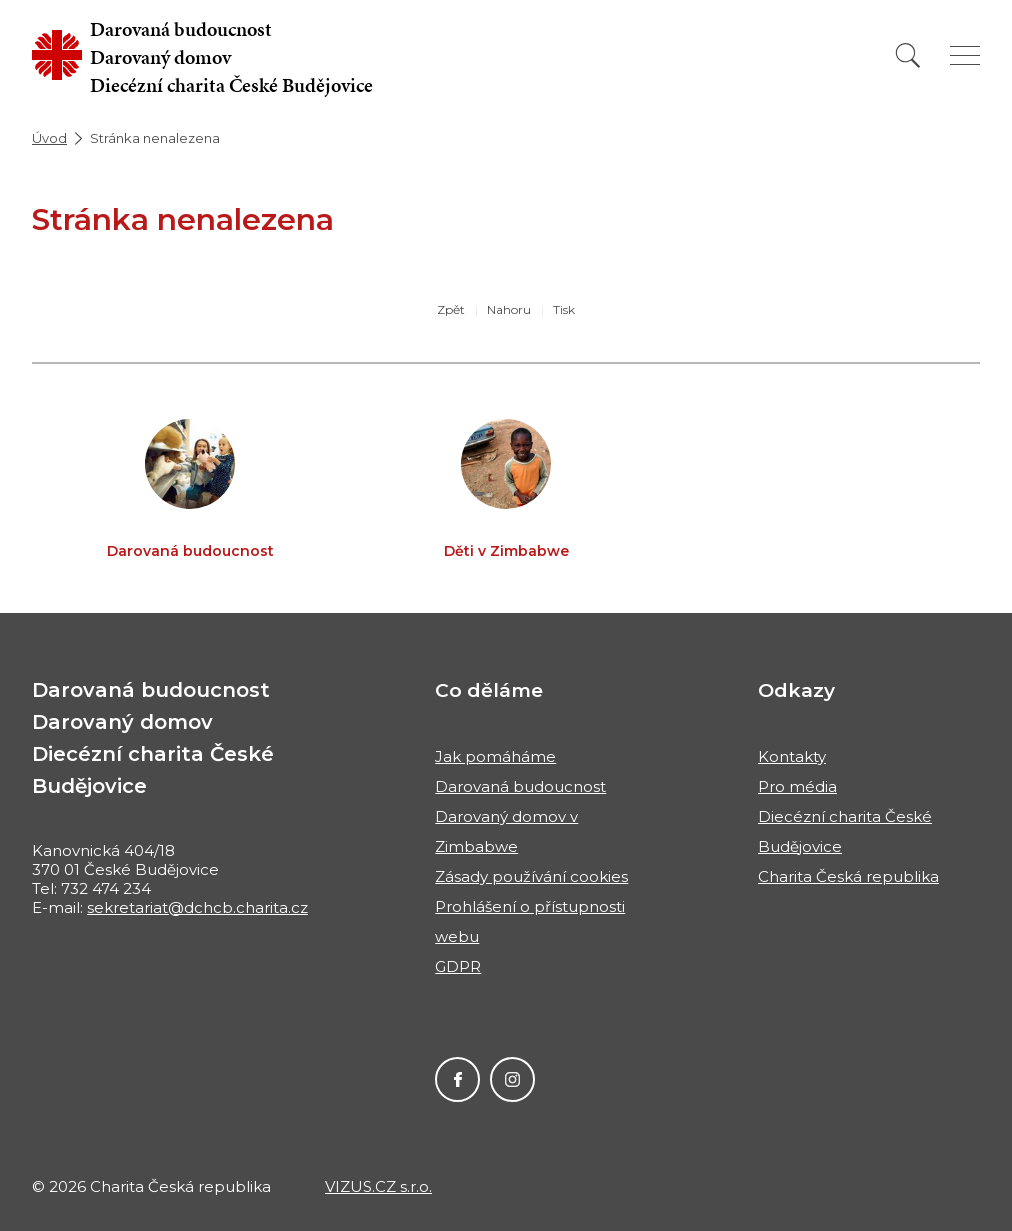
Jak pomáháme (495, 756)
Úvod (49, 138)
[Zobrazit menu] (965, 55)
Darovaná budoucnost (520, 786)
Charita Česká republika (848, 876)
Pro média (797, 786)
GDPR (458, 966)
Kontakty (792, 756)
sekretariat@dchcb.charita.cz (197, 907)
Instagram (512, 1079)
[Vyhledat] (908, 55)
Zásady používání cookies (531, 876)
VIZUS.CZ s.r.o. (378, 1186)
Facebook (457, 1079)
